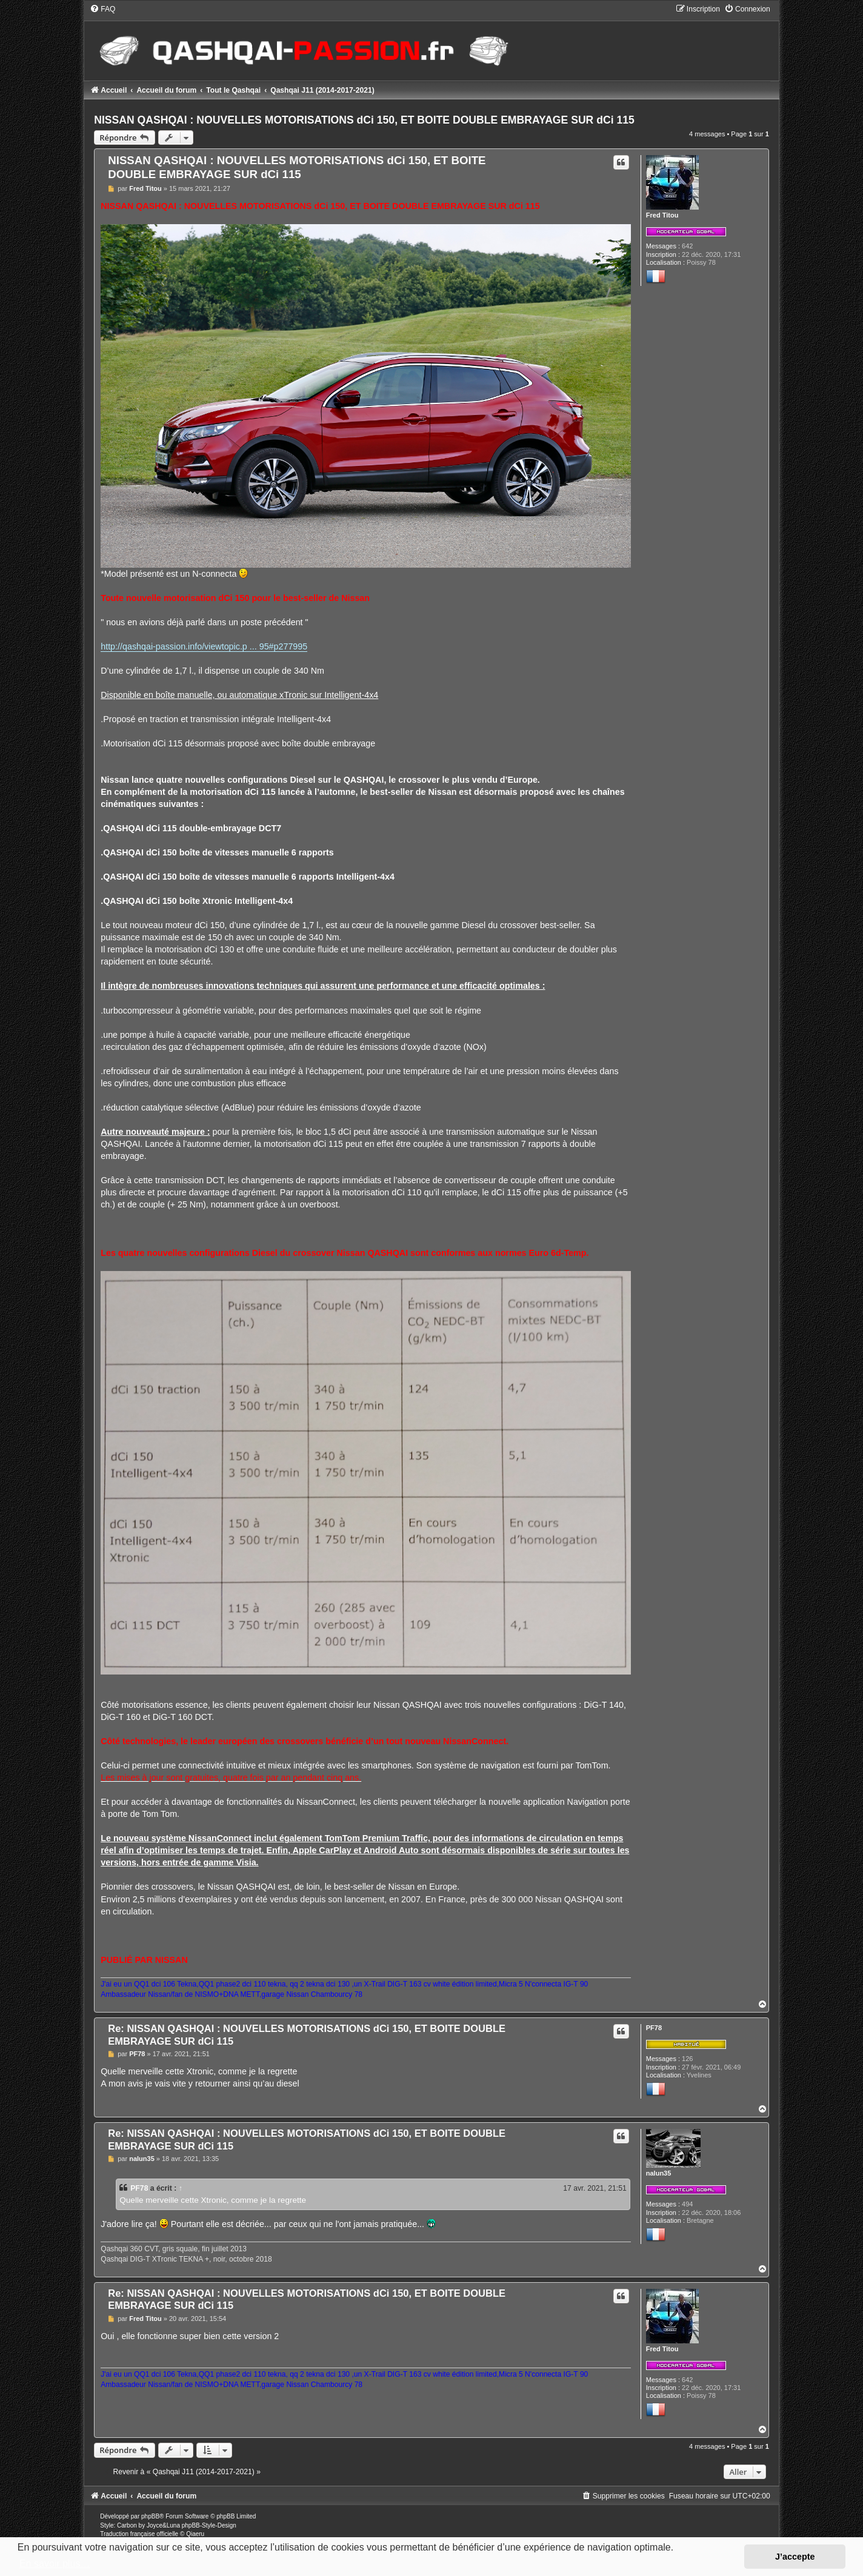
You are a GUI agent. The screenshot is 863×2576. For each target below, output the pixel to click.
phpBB (150, 2516)
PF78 (654, 2027)
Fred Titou (662, 215)
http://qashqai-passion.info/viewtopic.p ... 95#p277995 (204, 646)
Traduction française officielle (139, 2534)
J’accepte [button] (795, 2556)
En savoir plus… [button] (54, 2563)
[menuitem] (102, 9)
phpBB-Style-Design (209, 2525)
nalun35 (658, 2173)
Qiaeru (195, 2534)
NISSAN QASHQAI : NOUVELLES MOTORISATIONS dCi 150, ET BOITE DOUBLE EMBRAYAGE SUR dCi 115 (364, 120)
